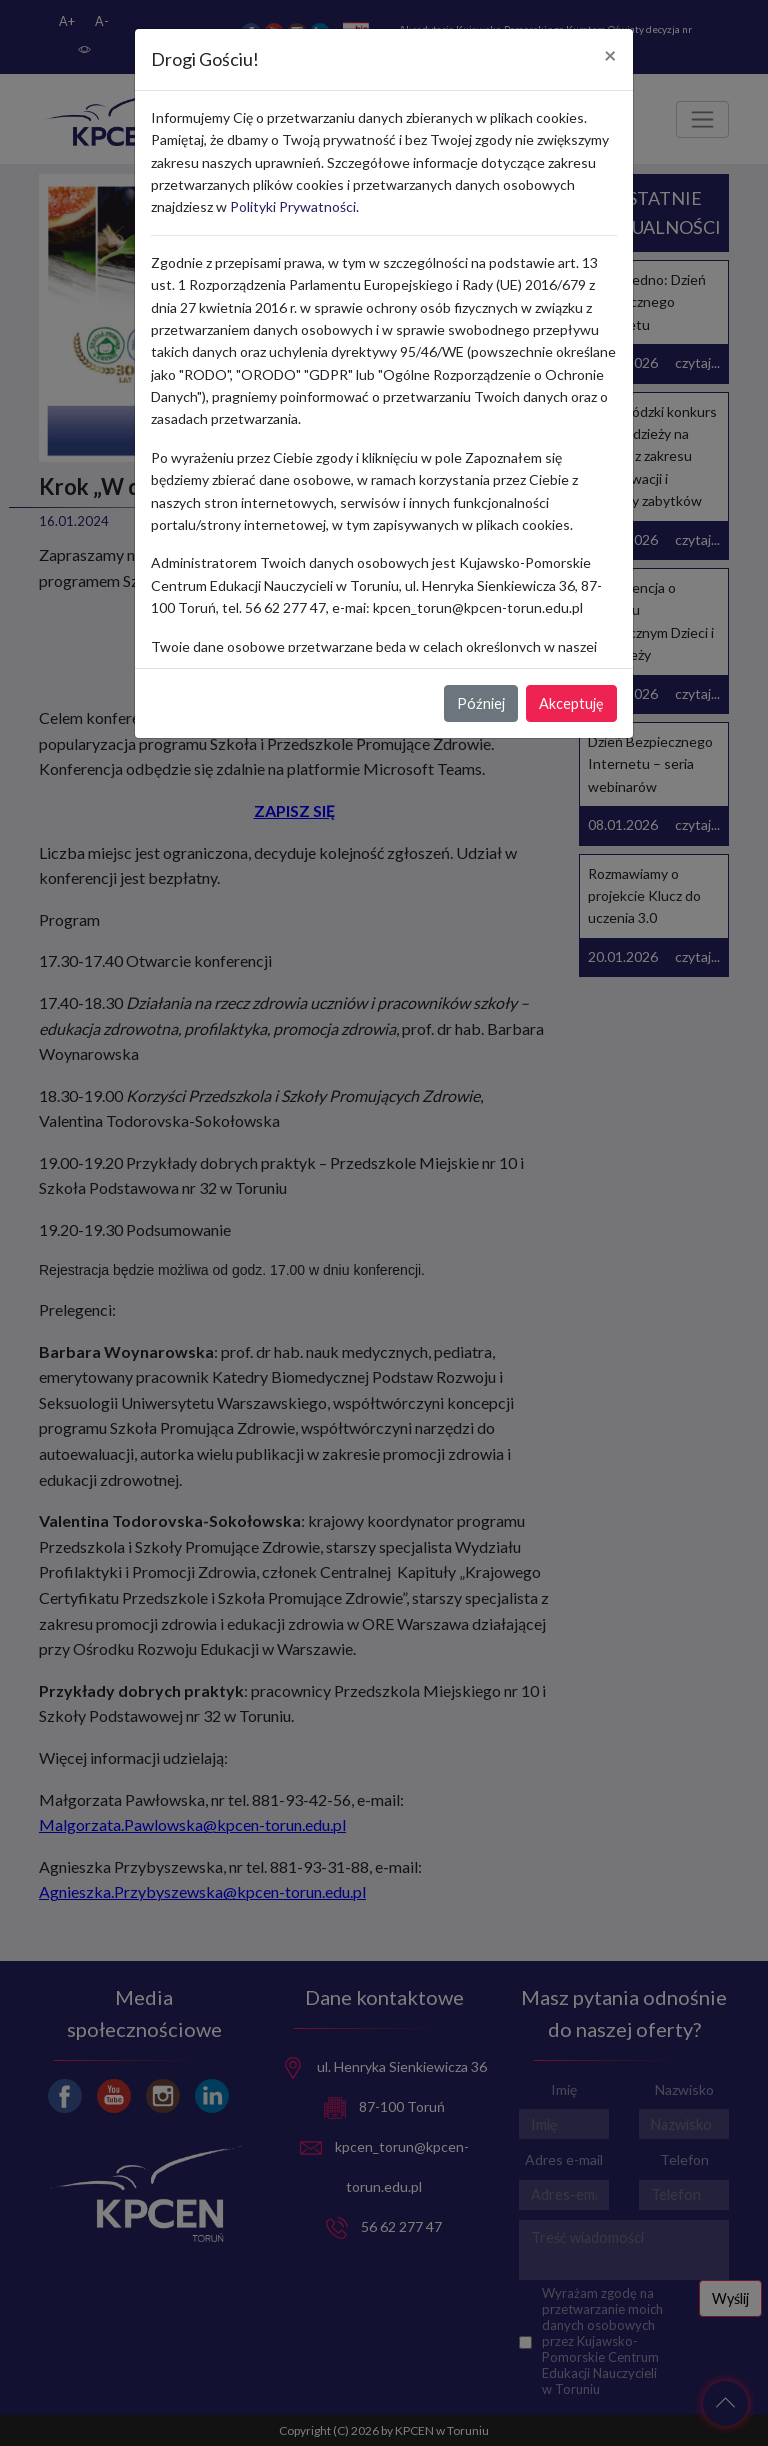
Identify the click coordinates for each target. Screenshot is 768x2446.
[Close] (610, 56)
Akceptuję (571, 703)
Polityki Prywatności (293, 206)
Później (481, 703)
